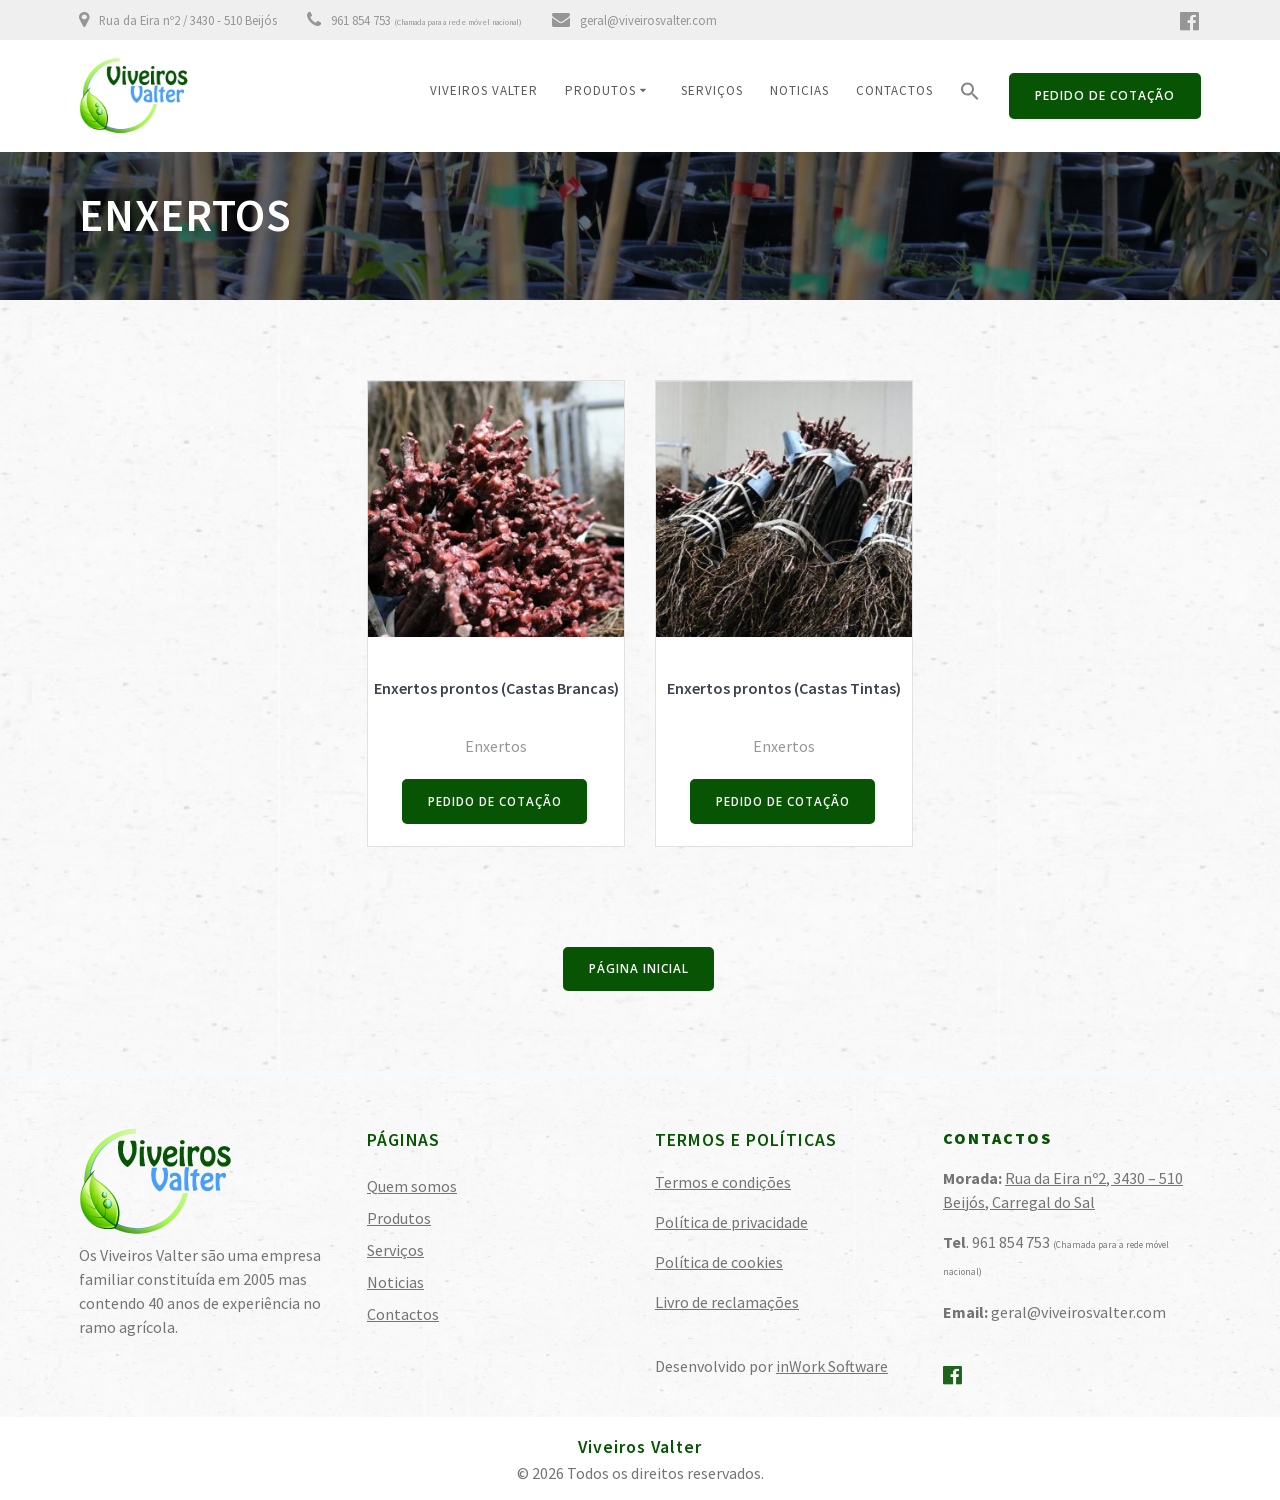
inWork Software (832, 1365)
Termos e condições (723, 1181)
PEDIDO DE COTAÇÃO (1105, 95)
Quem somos (412, 1185)
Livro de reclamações (727, 1301)
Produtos (600, 90)
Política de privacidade (731, 1221)
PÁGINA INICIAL (639, 970)
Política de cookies (719, 1261)
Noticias (799, 90)
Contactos (894, 90)
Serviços (712, 90)
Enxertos (496, 746)
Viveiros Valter (484, 90)
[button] (970, 96)
